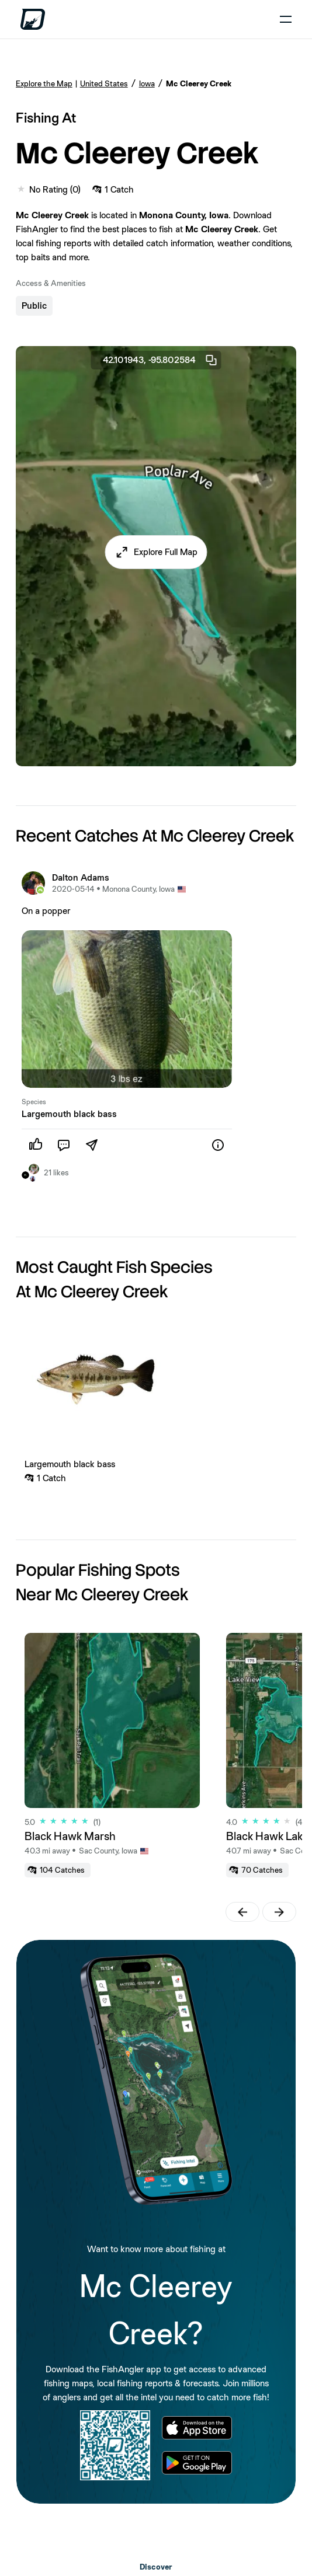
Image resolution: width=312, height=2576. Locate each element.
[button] (156, 552)
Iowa (147, 83)
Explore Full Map (165, 552)
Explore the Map (44, 83)
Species (34, 1102)
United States (104, 83)
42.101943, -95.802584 (161, 360)
